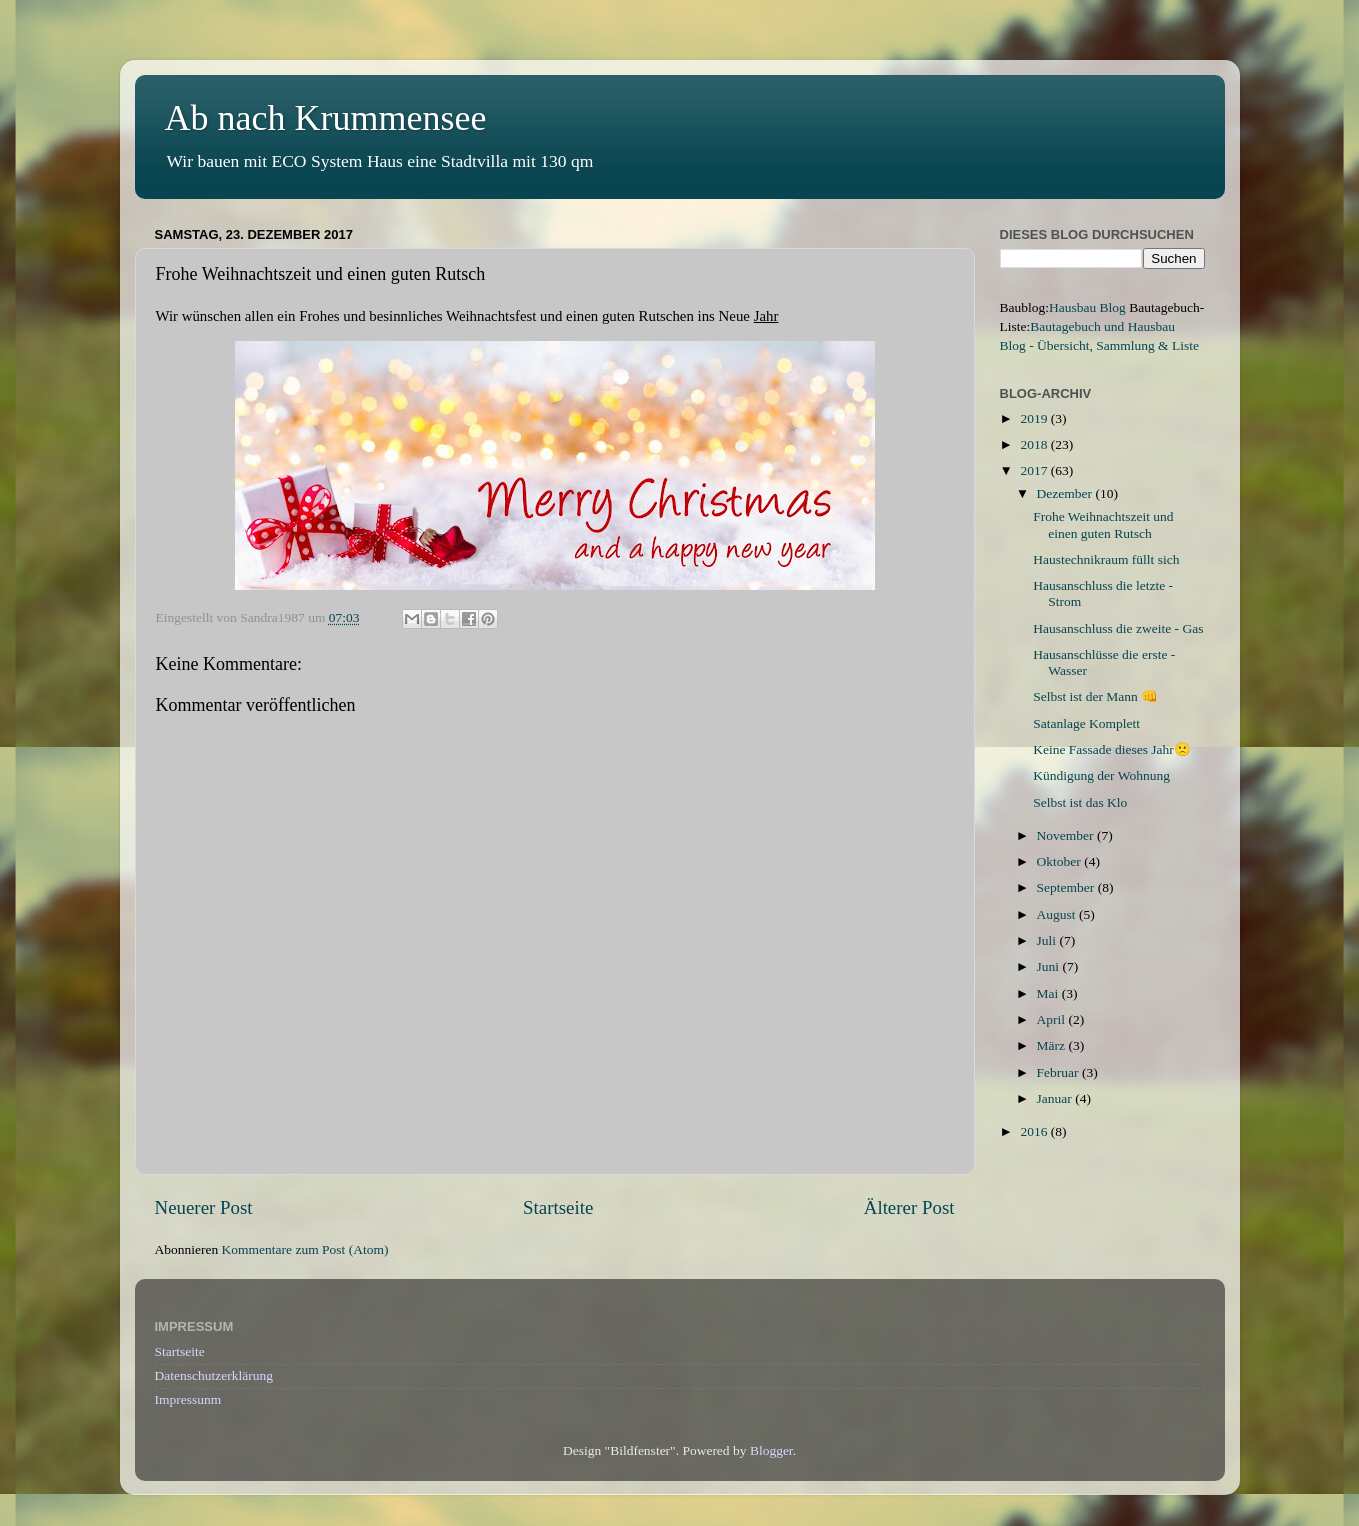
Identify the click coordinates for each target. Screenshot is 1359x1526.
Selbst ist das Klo (1080, 802)
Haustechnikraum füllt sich (1106, 559)
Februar (1059, 1072)
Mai (1049, 993)
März (1053, 1045)
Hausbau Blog (1087, 307)
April (1053, 1019)
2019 (1035, 418)
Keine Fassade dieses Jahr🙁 (1112, 749)
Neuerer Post (204, 1207)
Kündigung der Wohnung (1101, 775)
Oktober (1061, 861)
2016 (1035, 1131)
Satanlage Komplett (1086, 723)
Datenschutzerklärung (214, 1375)
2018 (1035, 444)
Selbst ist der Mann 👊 (1095, 696)
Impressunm (188, 1399)
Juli (1048, 940)
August (1058, 914)
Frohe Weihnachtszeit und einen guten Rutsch (1103, 524)
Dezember (1066, 493)
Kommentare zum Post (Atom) (305, 1249)
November (1067, 835)
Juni (1050, 966)
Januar (1056, 1098)
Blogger (771, 1450)
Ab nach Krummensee (326, 118)
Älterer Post (909, 1207)
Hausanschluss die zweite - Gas (1118, 628)
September (1067, 887)
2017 (1035, 470)
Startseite (558, 1207)
